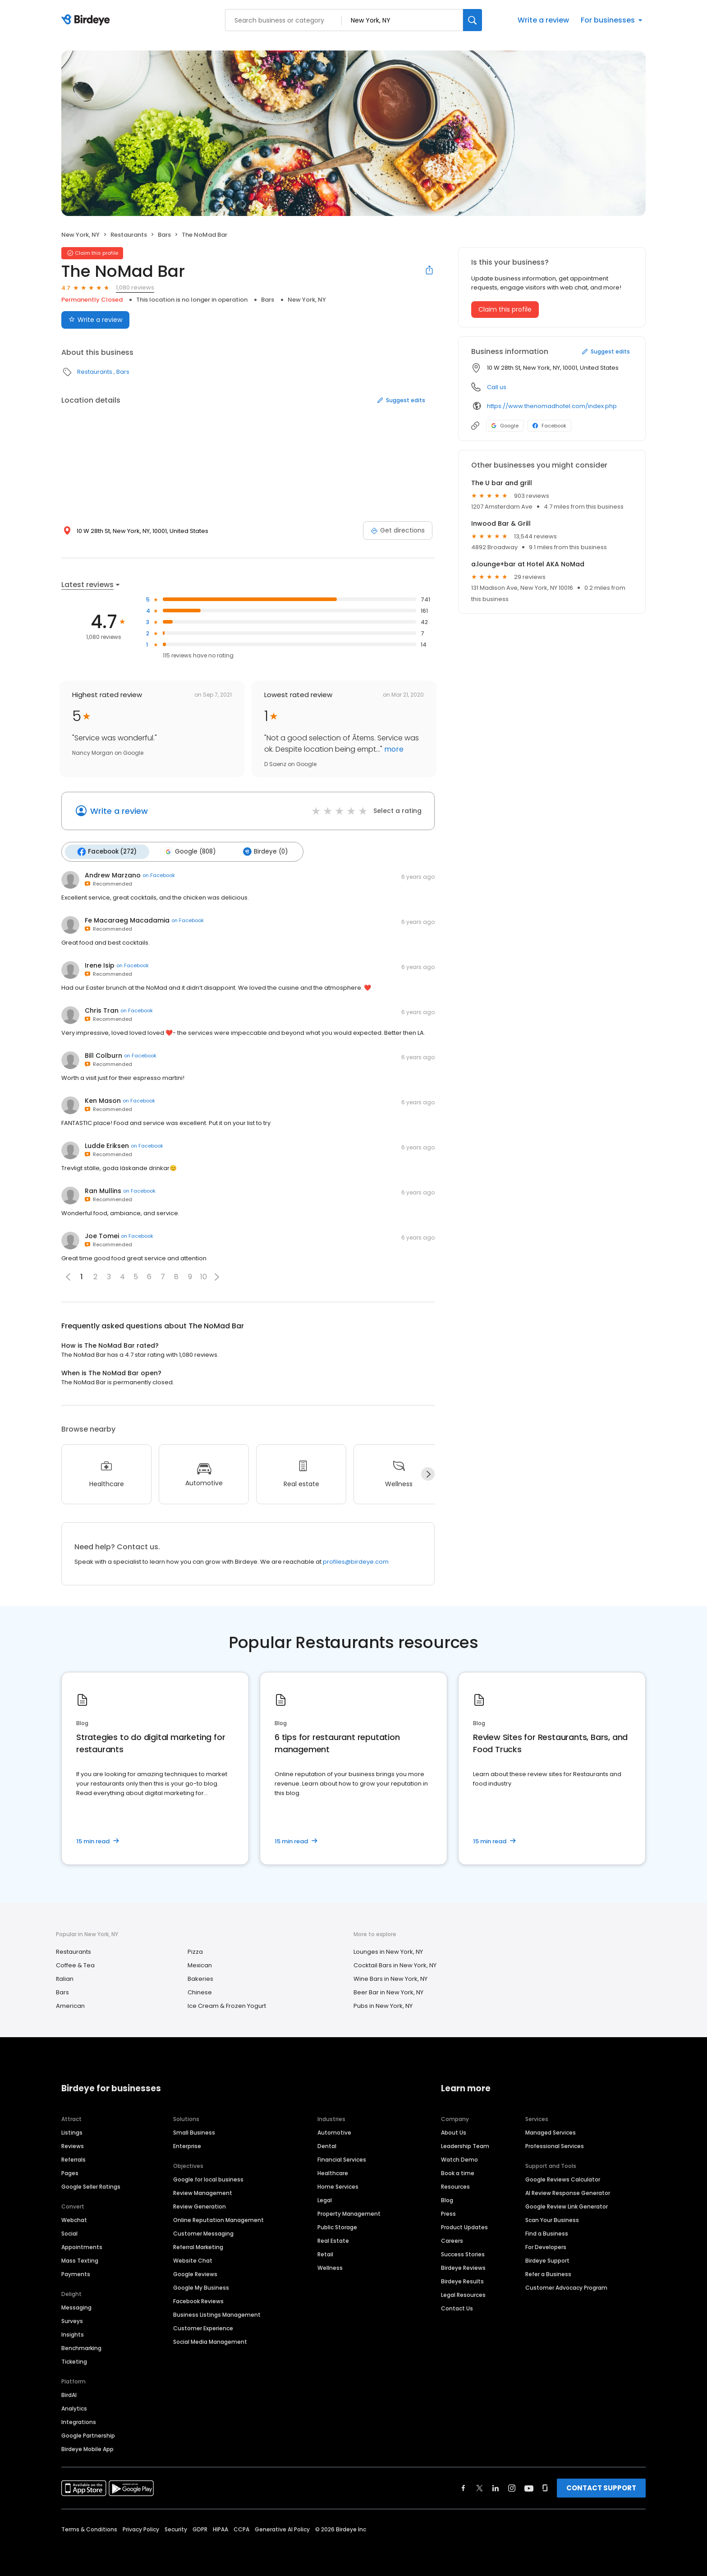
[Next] (428, 1473)
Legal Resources (463, 2294)
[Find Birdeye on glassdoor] (545, 2487)
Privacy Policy (141, 2528)
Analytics (74, 2407)
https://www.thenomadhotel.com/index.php (552, 406)
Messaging (76, 2306)
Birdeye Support (547, 2260)
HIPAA (220, 2528)
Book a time (457, 2172)
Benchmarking (81, 2347)
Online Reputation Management (218, 2219)
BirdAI (69, 2394)
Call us (496, 387)
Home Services (337, 2186)
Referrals (73, 2159)
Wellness (330, 2267)
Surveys (72, 2320)
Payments (75, 2273)
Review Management (202, 2192)
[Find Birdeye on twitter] (479, 2487)
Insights (72, 2333)
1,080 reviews (135, 287)
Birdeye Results (462, 2280)
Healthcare (332, 2172)
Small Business (194, 2131)
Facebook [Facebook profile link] (549, 425)
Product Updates (464, 2226)
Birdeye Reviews (463, 2267)
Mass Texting (79, 2260)
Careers (452, 2240)
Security (176, 2528)
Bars (164, 234)
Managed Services (550, 2131)
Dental (326, 2145)
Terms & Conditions (89, 2528)
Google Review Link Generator (566, 2205)
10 (203, 1276)
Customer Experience (203, 2327)
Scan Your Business (552, 2219)
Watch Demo (459, 2159)
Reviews (72, 2145)
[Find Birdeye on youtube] (528, 2487)
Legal (324, 2199)
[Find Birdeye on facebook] (463, 2487)
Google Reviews (195, 2273)
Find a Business (546, 2232)
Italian (64, 1978)
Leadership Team (465, 2145)
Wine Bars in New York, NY (390, 1978)
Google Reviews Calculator (562, 2178)
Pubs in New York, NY (383, 2005)
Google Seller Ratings (90, 2186)
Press (448, 2213)
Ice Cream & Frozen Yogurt (227, 2005)
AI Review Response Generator (567, 2192)
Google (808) (188, 851)
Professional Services (554, 2145)
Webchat (74, 2219)
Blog (447, 2199)
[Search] (472, 20)
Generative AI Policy (282, 2528)
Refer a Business (548, 2273)
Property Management (349, 2213)
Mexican (200, 1965)
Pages (69, 2172)
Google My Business (201, 2287)
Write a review (543, 20)
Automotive (334, 2131)
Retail (325, 2253)
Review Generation (199, 2205)
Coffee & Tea (75, 1965)
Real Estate (333, 2240)
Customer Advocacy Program (566, 2287)
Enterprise (187, 2145)
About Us (453, 2131)
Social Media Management (210, 2341)
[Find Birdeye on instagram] (511, 2487)
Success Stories (463, 2253)
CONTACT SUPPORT (601, 2487)
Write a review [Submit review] (95, 319)
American (70, 2005)
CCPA (241, 2528)
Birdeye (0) (262, 851)
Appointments (81, 2246)
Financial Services (341, 2159)
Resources (455, 2186)
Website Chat (192, 2260)
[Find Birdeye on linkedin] (495, 2487)
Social (69, 2232)
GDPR (200, 2528)
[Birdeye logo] (87, 20)
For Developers (545, 2246)
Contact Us (457, 2307)
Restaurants (128, 234)
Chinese (200, 1992)
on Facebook (158, 874)
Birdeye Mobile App (87, 2448)
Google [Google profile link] (505, 425)
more (393, 749)
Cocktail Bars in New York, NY (395, 1965)
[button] (217, 1276)
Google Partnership (88, 2434)
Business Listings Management (217, 2314)
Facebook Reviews (198, 2300)
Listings (72, 2131)
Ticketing (74, 2361)
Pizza (195, 1951)
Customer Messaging (203, 2232)
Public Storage (337, 2226)
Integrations (78, 2421)
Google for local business (208, 2178)
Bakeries (200, 1978)
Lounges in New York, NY (388, 1951)
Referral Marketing (198, 2246)
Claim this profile (505, 309)
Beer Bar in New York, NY (388, 1992)
